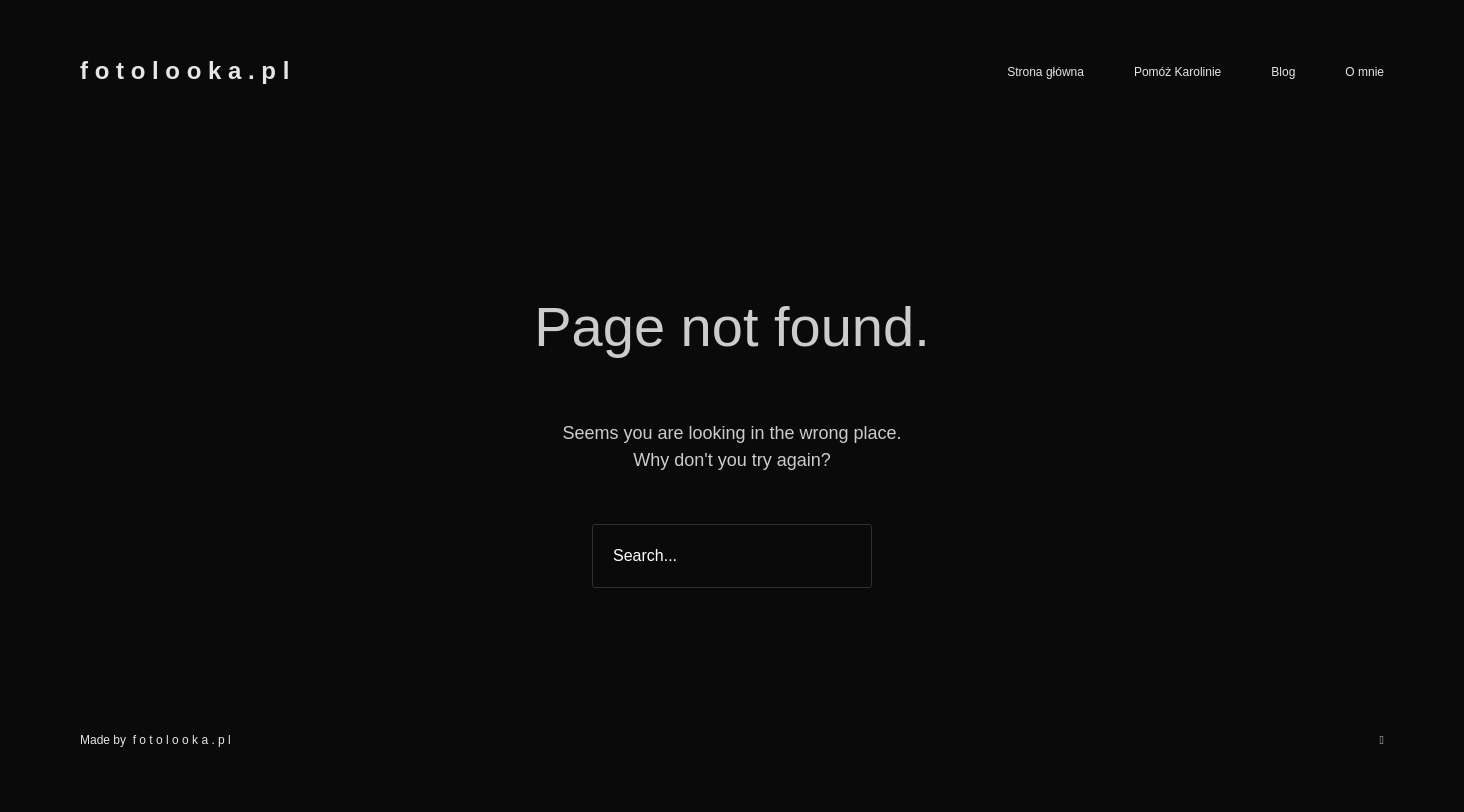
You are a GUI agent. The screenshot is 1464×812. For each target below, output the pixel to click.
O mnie (1364, 72)
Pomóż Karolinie (1177, 72)
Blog (1283, 72)
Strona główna (1045, 72)
